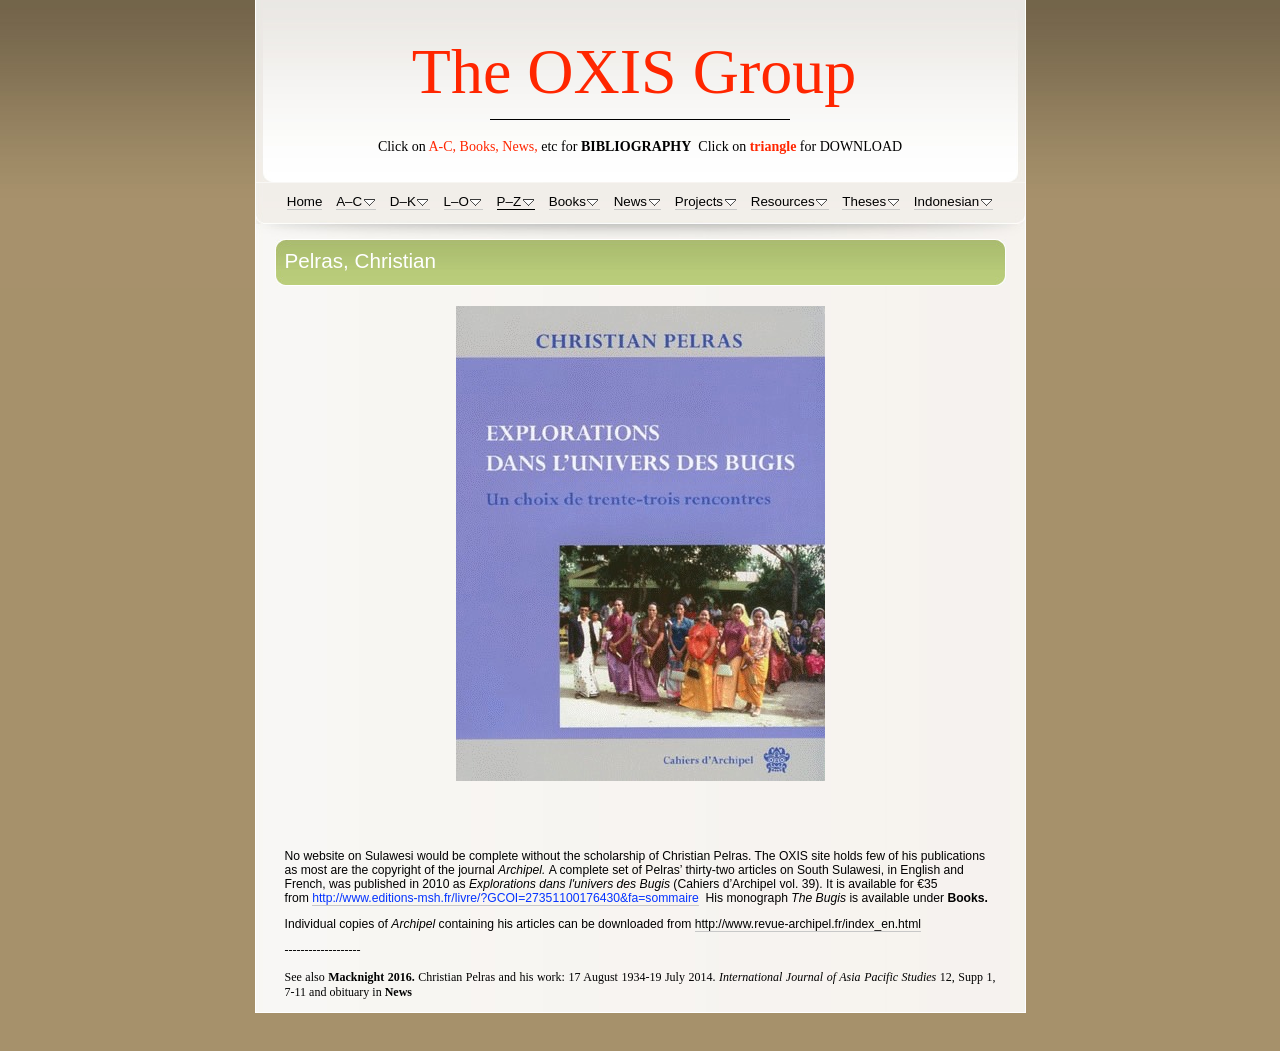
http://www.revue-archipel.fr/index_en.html (808, 924)
